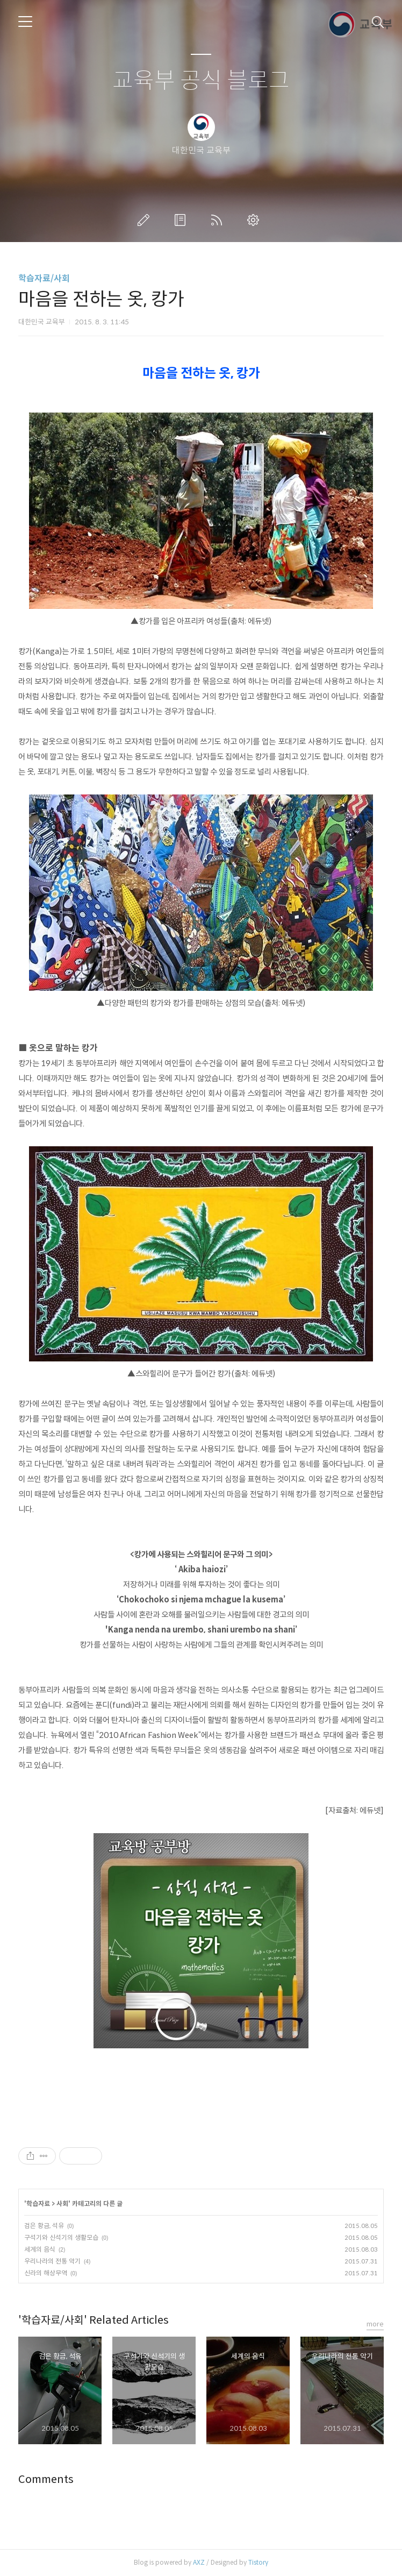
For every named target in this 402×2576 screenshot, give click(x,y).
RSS (219, 220)
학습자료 (38, 2203)
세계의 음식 (39, 2249)
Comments (46, 2479)
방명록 (182, 220)
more (375, 2324)
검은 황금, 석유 (44, 2226)
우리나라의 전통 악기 (52, 2261)
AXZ (199, 2562)
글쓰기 (146, 220)
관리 (255, 220)
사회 (62, 2203)
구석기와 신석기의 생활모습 (61, 2237)
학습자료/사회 (44, 278)
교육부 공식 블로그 (201, 81)
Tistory (258, 2562)
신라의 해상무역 (45, 2273)
